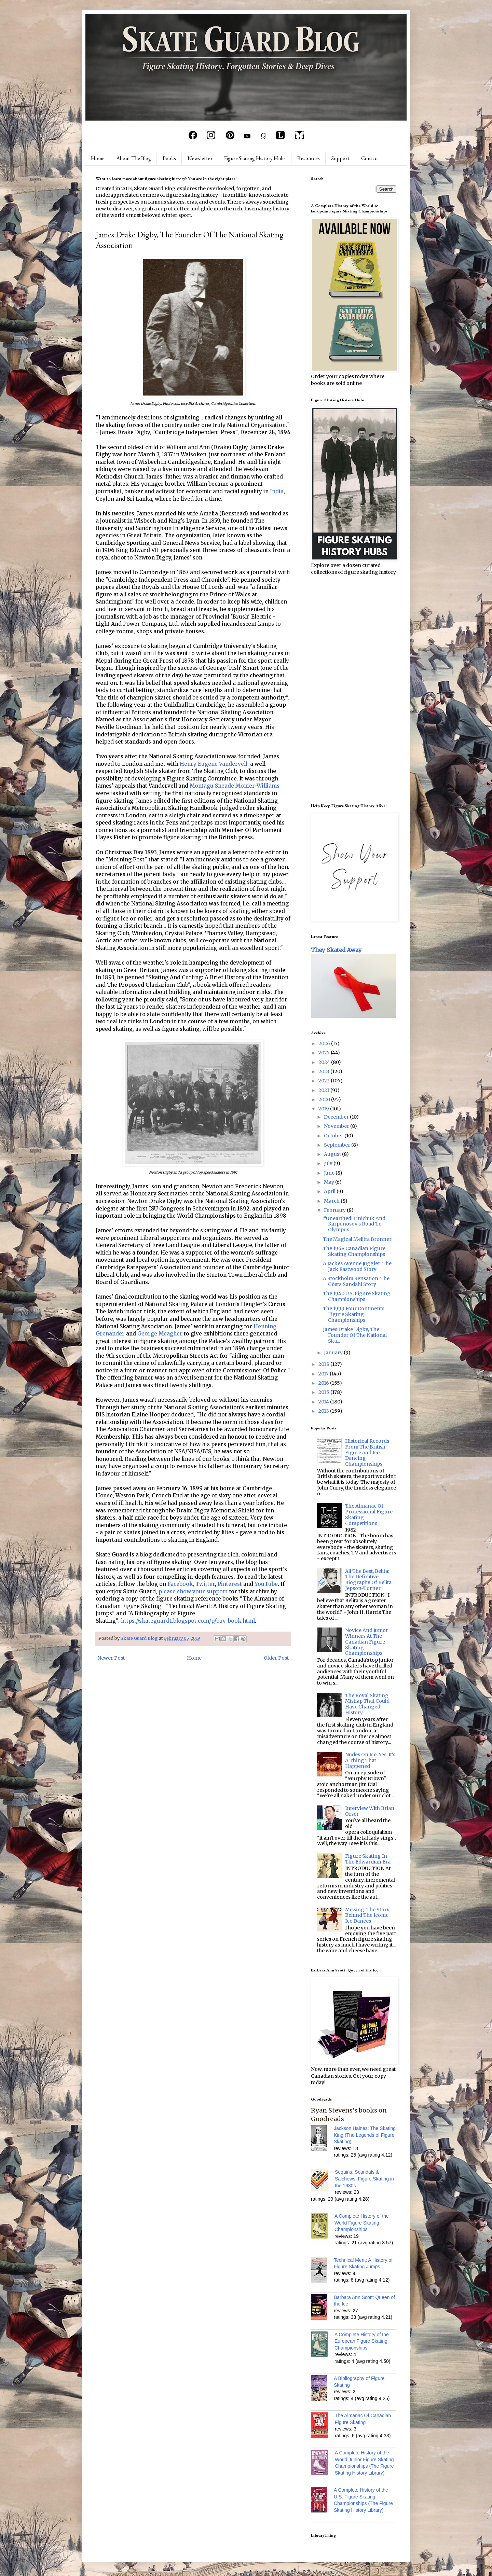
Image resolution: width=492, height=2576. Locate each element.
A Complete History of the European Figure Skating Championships (361, 2341)
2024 (324, 1062)
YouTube (266, 1584)
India (277, 491)
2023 (324, 1071)
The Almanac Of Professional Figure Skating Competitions (369, 1514)
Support (340, 158)
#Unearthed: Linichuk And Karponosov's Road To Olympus (354, 1224)
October (334, 1136)
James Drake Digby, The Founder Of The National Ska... (355, 1335)
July (328, 1163)
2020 (324, 1099)
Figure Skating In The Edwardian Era (368, 1859)
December (337, 1117)
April (330, 1191)
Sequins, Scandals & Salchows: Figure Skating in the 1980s (364, 2178)
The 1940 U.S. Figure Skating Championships (357, 1296)
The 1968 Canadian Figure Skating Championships (354, 1251)
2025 (324, 1053)
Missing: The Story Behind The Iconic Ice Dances (367, 1915)
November (337, 1126)
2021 (324, 1090)
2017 (324, 1374)
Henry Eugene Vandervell (213, 764)
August (333, 1154)
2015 (324, 1392)
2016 (324, 1383)
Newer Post (111, 1658)
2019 (324, 1109)
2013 (324, 1411)
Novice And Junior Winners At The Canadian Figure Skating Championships (366, 1641)
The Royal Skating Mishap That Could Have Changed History (367, 1704)
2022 (324, 1081)
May (329, 1182)
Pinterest (230, 1584)
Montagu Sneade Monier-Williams (234, 786)
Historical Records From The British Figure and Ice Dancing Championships (367, 1452)
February (335, 1210)
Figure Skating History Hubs (255, 158)
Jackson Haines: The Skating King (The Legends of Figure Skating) (365, 2134)
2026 (324, 1043)
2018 (324, 1364)
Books (169, 158)
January (334, 1352)
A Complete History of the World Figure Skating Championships (361, 2222)
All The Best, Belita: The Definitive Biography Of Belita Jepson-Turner (368, 1579)
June (330, 1173)
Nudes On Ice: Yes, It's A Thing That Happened (370, 1760)
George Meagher (159, 1333)
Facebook (180, 1584)
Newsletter (200, 158)
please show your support (193, 1591)
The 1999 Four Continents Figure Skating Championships (353, 1314)
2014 (324, 1402)
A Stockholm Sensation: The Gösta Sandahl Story (356, 1281)
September (337, 1145)
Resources (308, 158)
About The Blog (133, 158)
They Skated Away (336, 949)
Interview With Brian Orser (369, 1811)
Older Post (276, 1658)
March (332, 1201)
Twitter (205, 1584)
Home (98, 158)
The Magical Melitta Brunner (357, 1239)
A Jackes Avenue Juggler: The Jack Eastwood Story (357, 1266)
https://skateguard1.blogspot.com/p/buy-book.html (188, 1621)
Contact (370, 158)
